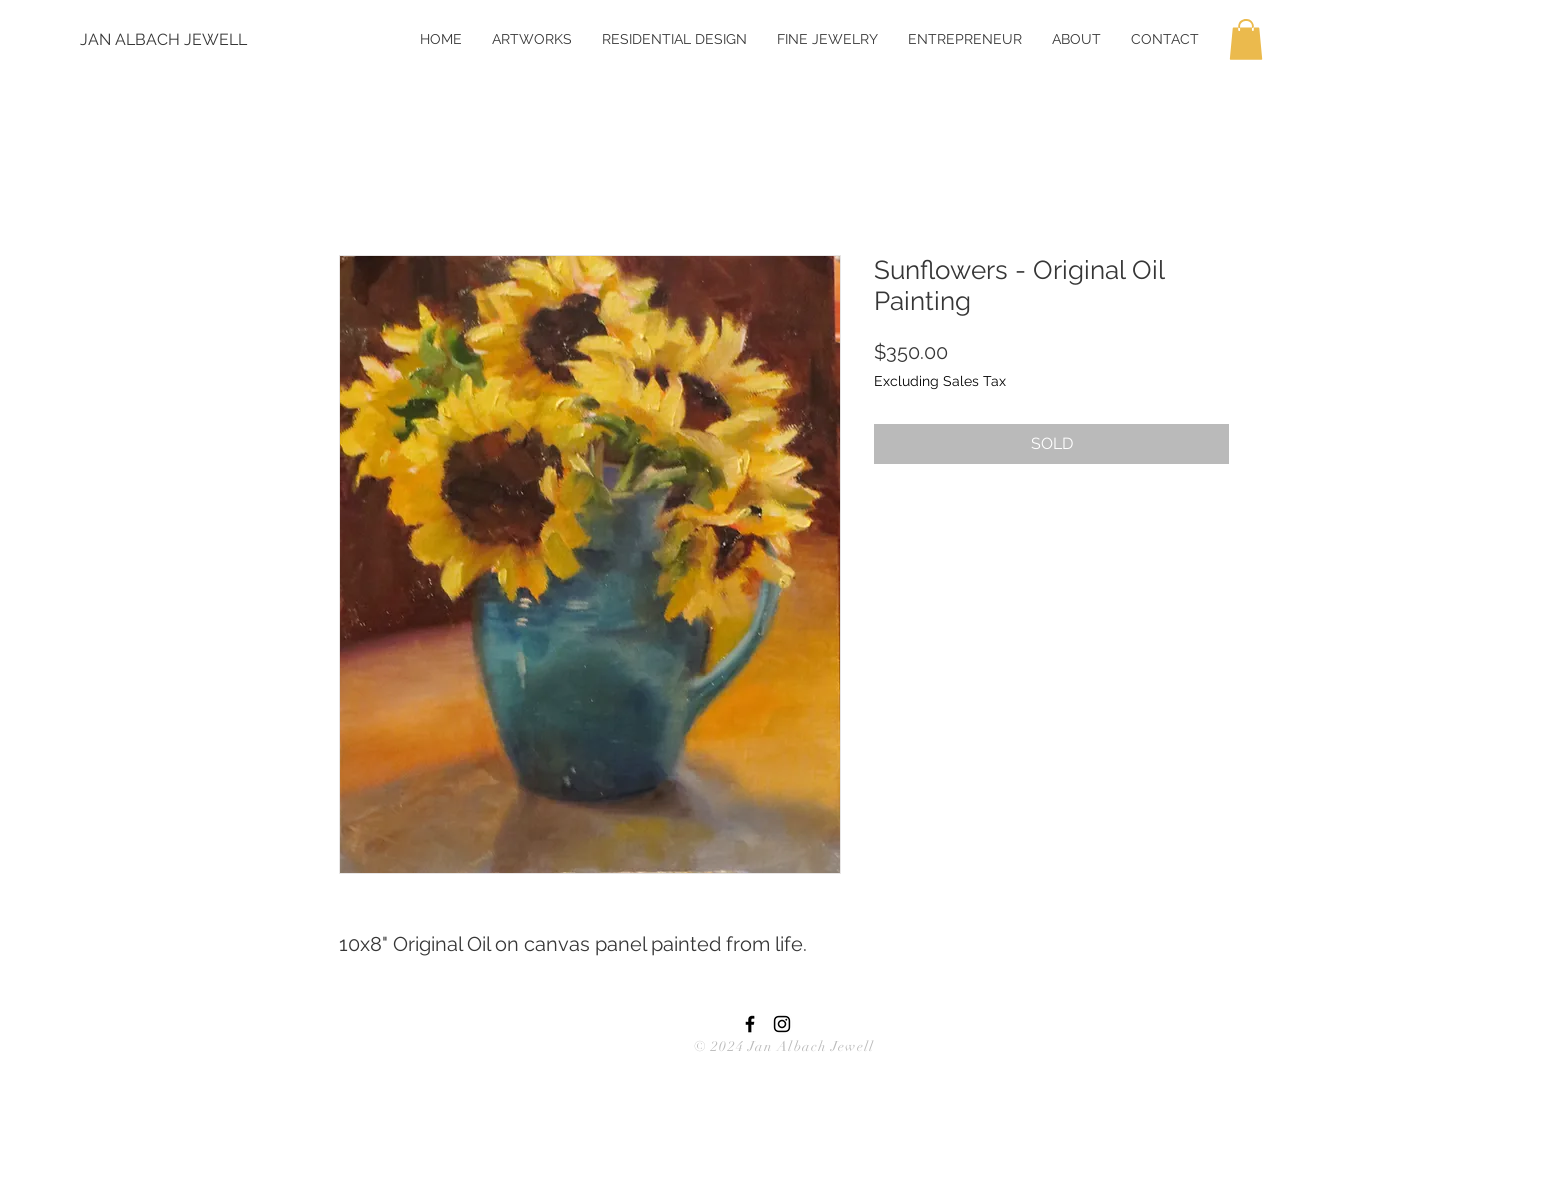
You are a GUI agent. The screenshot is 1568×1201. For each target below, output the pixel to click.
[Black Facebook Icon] (750, 1024)
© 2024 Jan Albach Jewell (784, 1046)
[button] (1246, 39)
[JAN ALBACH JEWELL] (163, 40)
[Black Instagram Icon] (782, 1024)
